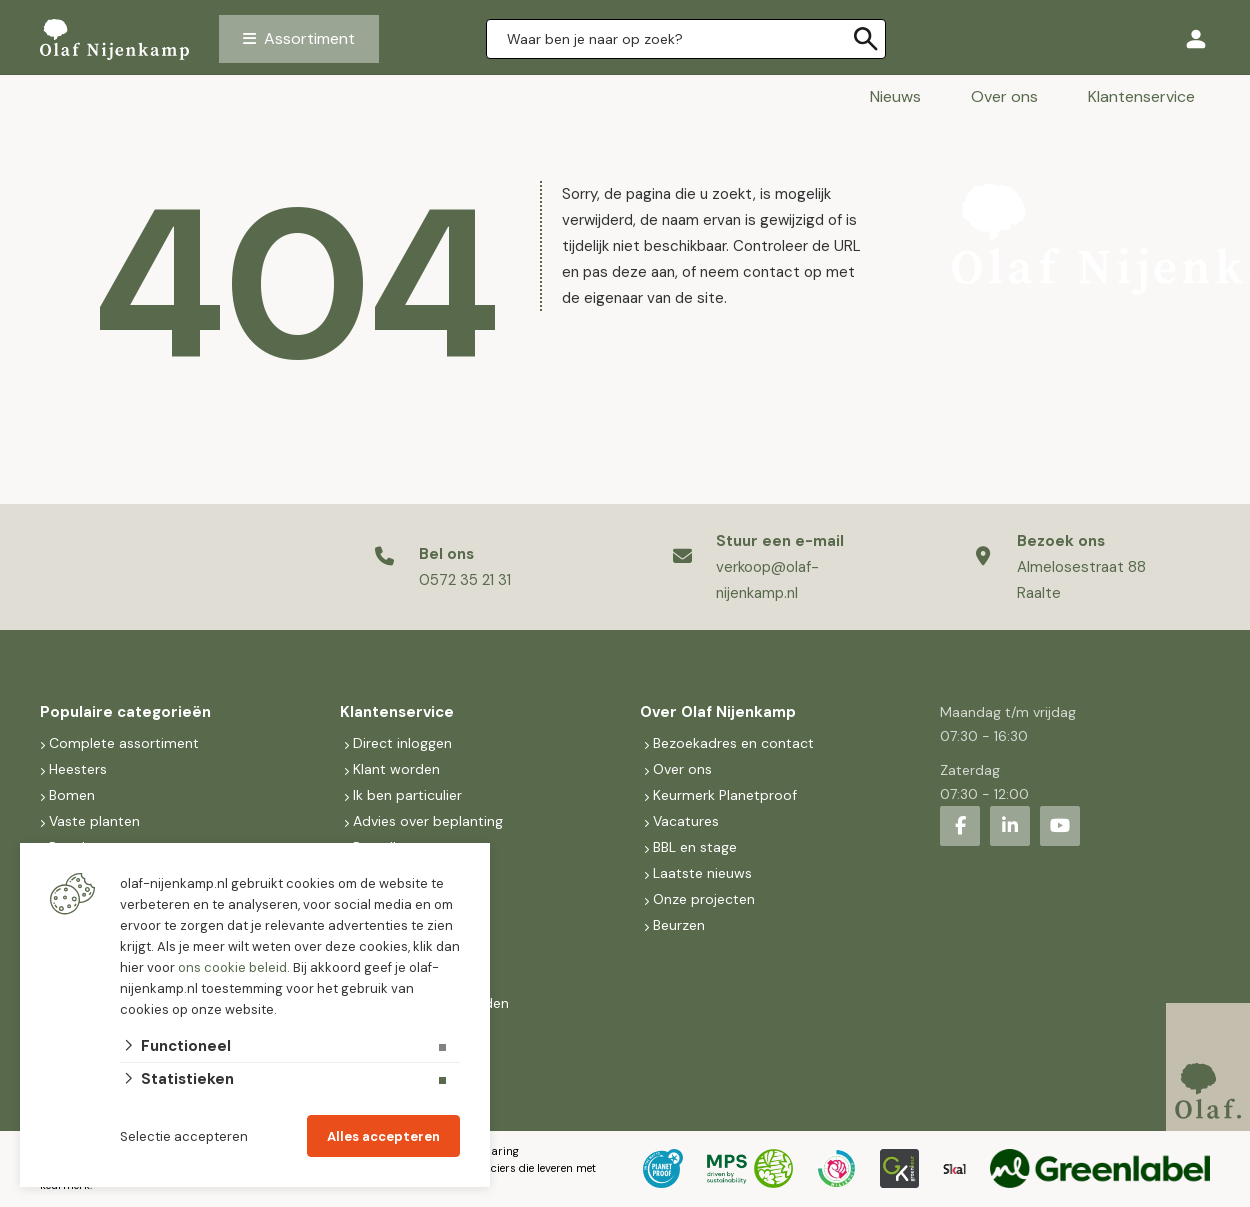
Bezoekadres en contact (733, 743)
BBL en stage (695, 847)
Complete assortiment (126, 743)
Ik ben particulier (407, 795)
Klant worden (396, 769)
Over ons (1004, 96)
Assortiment (309, 38)
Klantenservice (1141, 96)
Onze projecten (704, 899)
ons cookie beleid (232, 967)
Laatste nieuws (702, 873)
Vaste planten (94, 821)
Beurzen (679, 925)
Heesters (78, 769)
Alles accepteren (383, 1136)
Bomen (72, 795)
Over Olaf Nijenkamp (718, 712)
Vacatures (686, 821)
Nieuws (895, 96)
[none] (866, 39)
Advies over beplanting (428, 821)
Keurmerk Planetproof (725, 795)
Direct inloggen (402, 743)
